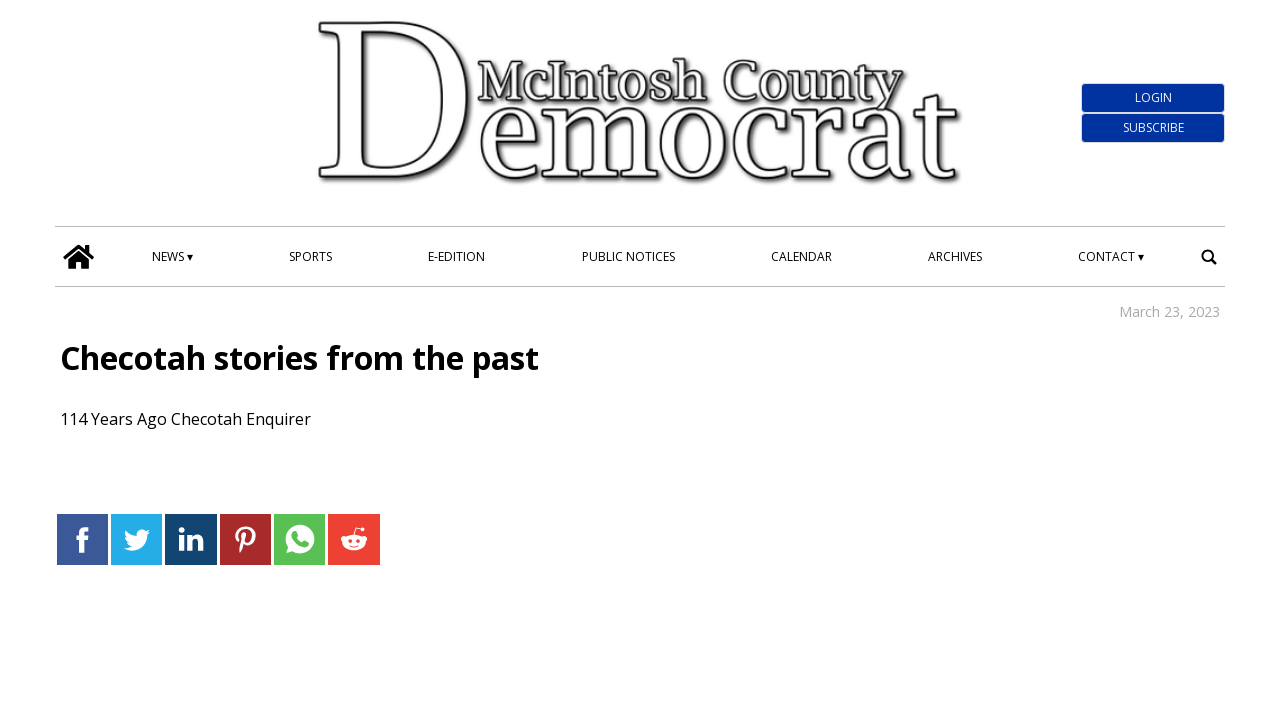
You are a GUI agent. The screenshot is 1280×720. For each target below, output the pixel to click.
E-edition (456, 256)
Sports (310, 256)
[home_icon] (79, 257)
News (168, 256)
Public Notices (628, 256)
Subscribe (1153, 127)
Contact (1106, 256)
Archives (955, 256)
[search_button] (1209, 257)
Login (1153, 97)
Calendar (801, 256)
